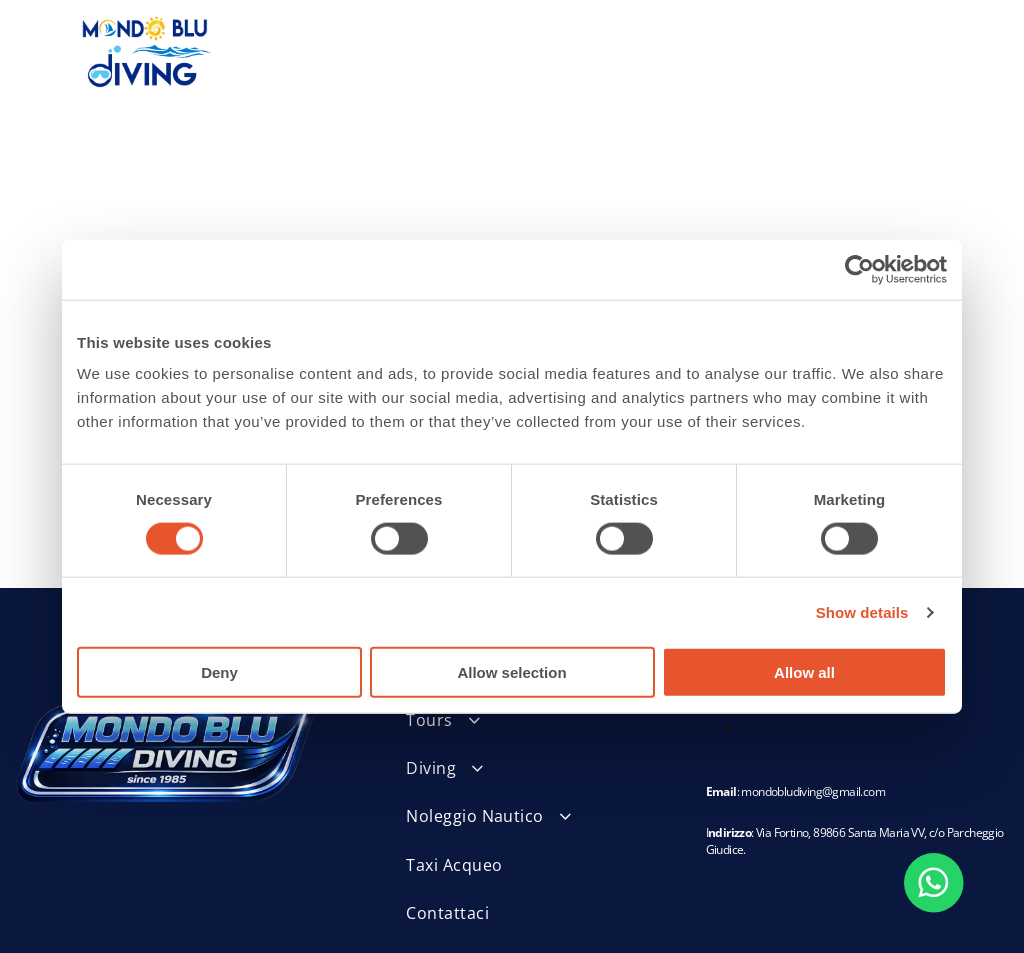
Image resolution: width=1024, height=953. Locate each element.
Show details (862, 612)
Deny (219, 672)
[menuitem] (532, 720)
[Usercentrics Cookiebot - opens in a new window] (859, 269)
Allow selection (511, 672)
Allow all (804, 672)
